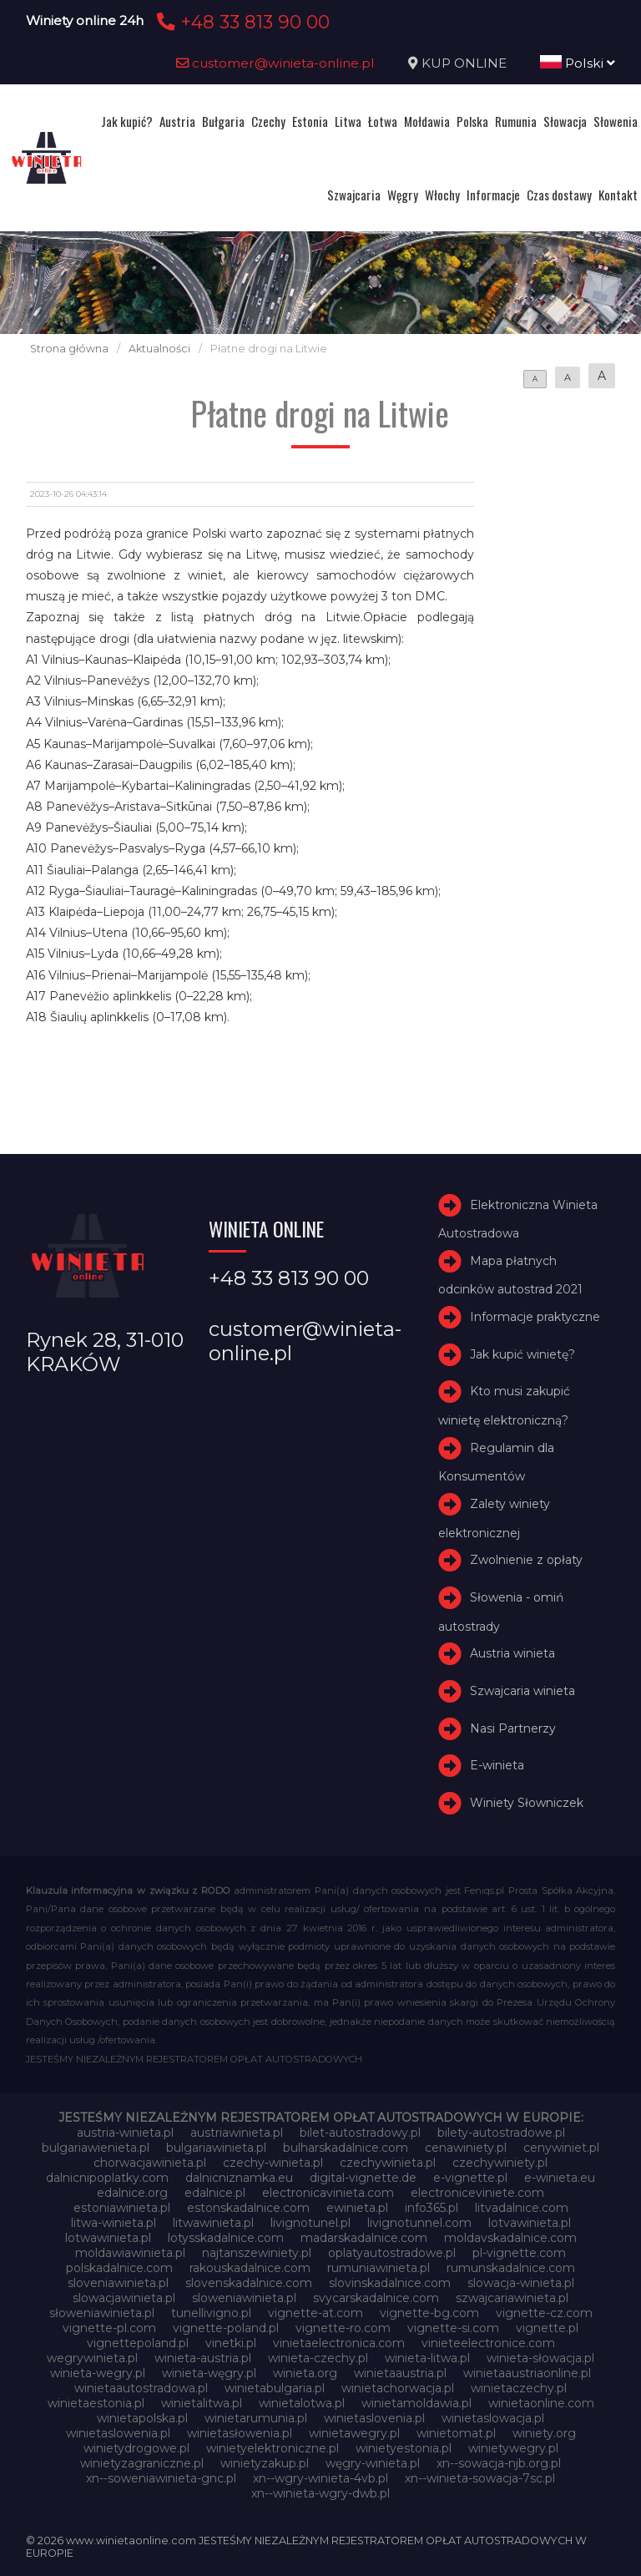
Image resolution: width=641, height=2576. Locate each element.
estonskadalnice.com (248, 2207)
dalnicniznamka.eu (239, 2177)
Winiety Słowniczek (526, 1802)
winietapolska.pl (142, 2418)
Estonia (310, 121)
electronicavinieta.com (328, 2192)
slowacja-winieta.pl (520, 2282)
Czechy (268, 121)
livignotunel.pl (310, 2222)
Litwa (348, 121)
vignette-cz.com (544, 2312)
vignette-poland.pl (226, 2328)
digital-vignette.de (363, 2177)
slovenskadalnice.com (248, 2282)
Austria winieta (512, 1653)
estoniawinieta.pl (121, 2207)
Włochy (442, 194)
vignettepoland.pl (138, 2343)
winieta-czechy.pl (318, 2358)
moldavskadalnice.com (510, 2237)
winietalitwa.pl (201, 2403)
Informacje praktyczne (535, 1316)
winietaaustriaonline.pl (527, 2373)
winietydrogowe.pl (136, 2448)
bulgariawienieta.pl (95, 2147)
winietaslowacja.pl (493, 2418)
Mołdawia (427, 121)
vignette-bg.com (429, 2312)
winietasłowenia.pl (239, 2433)
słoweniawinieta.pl (101, 2312)
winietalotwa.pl (302, 2403)
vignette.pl (547, 2328)
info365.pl (431, 2207)
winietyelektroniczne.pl (272, 2448)
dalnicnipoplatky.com (107, 2177)
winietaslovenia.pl (374, 2418)
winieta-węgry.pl (209, 2373)
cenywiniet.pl (561, 2147)
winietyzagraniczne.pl (142, 2463)
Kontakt (618, 194)
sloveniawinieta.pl (118, 2282)
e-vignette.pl (470, 2177)
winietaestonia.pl (96, 2403)
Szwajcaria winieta (522, 1690)
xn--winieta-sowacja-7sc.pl (480, 2478)
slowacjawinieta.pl (124, 2297)
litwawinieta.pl (213, 2222)
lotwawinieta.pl (108, 2237)
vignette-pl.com (109, 2328)
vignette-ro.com (343, 2328)
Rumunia (516, 121)
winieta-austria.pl (202, 2358)
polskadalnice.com (119, 2267)
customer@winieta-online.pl (275, 63)
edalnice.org (132, 2192)
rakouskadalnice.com (249, 2267)
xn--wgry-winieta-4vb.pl (320, 2478)
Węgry (402, 194)
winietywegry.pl (513, 2448)
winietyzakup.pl (264, 2463)
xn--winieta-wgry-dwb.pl (320, 2493)
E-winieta (497, 1765)
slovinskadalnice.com (390, 2282)
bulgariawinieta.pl (216, 2147)
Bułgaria (223, 121)
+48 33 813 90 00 (241, 22)
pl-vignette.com (519, 2252)
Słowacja (565, 121)
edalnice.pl (214, 2192)
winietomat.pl (456, 2433)
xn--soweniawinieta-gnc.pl (161, 2478)
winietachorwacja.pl (397, 2388)
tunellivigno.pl (211, 2312)
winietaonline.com (541, 2403)
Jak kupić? (127, 121)
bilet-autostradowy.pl (360, 2132)
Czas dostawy (559, 194)
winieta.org (305, 2373)
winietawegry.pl (354, 2433)
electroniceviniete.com (477, 2192)
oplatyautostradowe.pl (392, 2252)
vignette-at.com (315, 2312)
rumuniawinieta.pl (378, 2267)
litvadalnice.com (521, 2207)
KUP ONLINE (464, 63)
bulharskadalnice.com (345, 2147)
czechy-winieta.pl (273, 2162)
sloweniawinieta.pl (244, 2297)
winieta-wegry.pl (97, 2373)
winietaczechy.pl (519, 2388)
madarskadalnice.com (363, 2237)
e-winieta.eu (559, 2177)
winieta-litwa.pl (427, 2358)
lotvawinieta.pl (529, 2222)
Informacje (493, 194)
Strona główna (69, 348)
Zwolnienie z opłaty (526, 1559)
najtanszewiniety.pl (256, 2252)
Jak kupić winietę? (522, 1354)
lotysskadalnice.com (226, 2237)
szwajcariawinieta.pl (512, 2297)
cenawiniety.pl (466, 2147)
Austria (177, 121)
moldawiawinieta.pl (130, 2252)
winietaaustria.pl (400, 2373)
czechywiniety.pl (500, 2162)
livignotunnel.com (419, 2222)
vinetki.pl (230, 2343)
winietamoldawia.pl (416, 2403)
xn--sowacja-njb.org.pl (499, 2463)
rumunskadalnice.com (511, 2267)
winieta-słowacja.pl (540, 2358)
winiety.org (544, 2433)
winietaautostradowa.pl (141, 2388)
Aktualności (159, 348)
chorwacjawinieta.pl (149, 2162)
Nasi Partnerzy (513, 1728)
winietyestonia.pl (404, 2448)
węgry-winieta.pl (373, 2463)
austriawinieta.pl (236, 2132)
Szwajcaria (354, 194)
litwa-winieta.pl (113, 2222)
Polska (472, 121)
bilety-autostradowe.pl (501, 2132)
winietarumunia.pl (255, 2418)
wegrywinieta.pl (92, 2358)
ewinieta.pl (357, 2207)
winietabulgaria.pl (275, 2388)
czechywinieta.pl (388, 2162)
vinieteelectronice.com (488, 2343)
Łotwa (382, 121)
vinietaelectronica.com (339, 2343)
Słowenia (615, 121)
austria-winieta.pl (125, 2132)
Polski (577, 63)
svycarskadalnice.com (376, 2297)
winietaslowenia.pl (118, 2433)
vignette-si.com (453, 2328)
